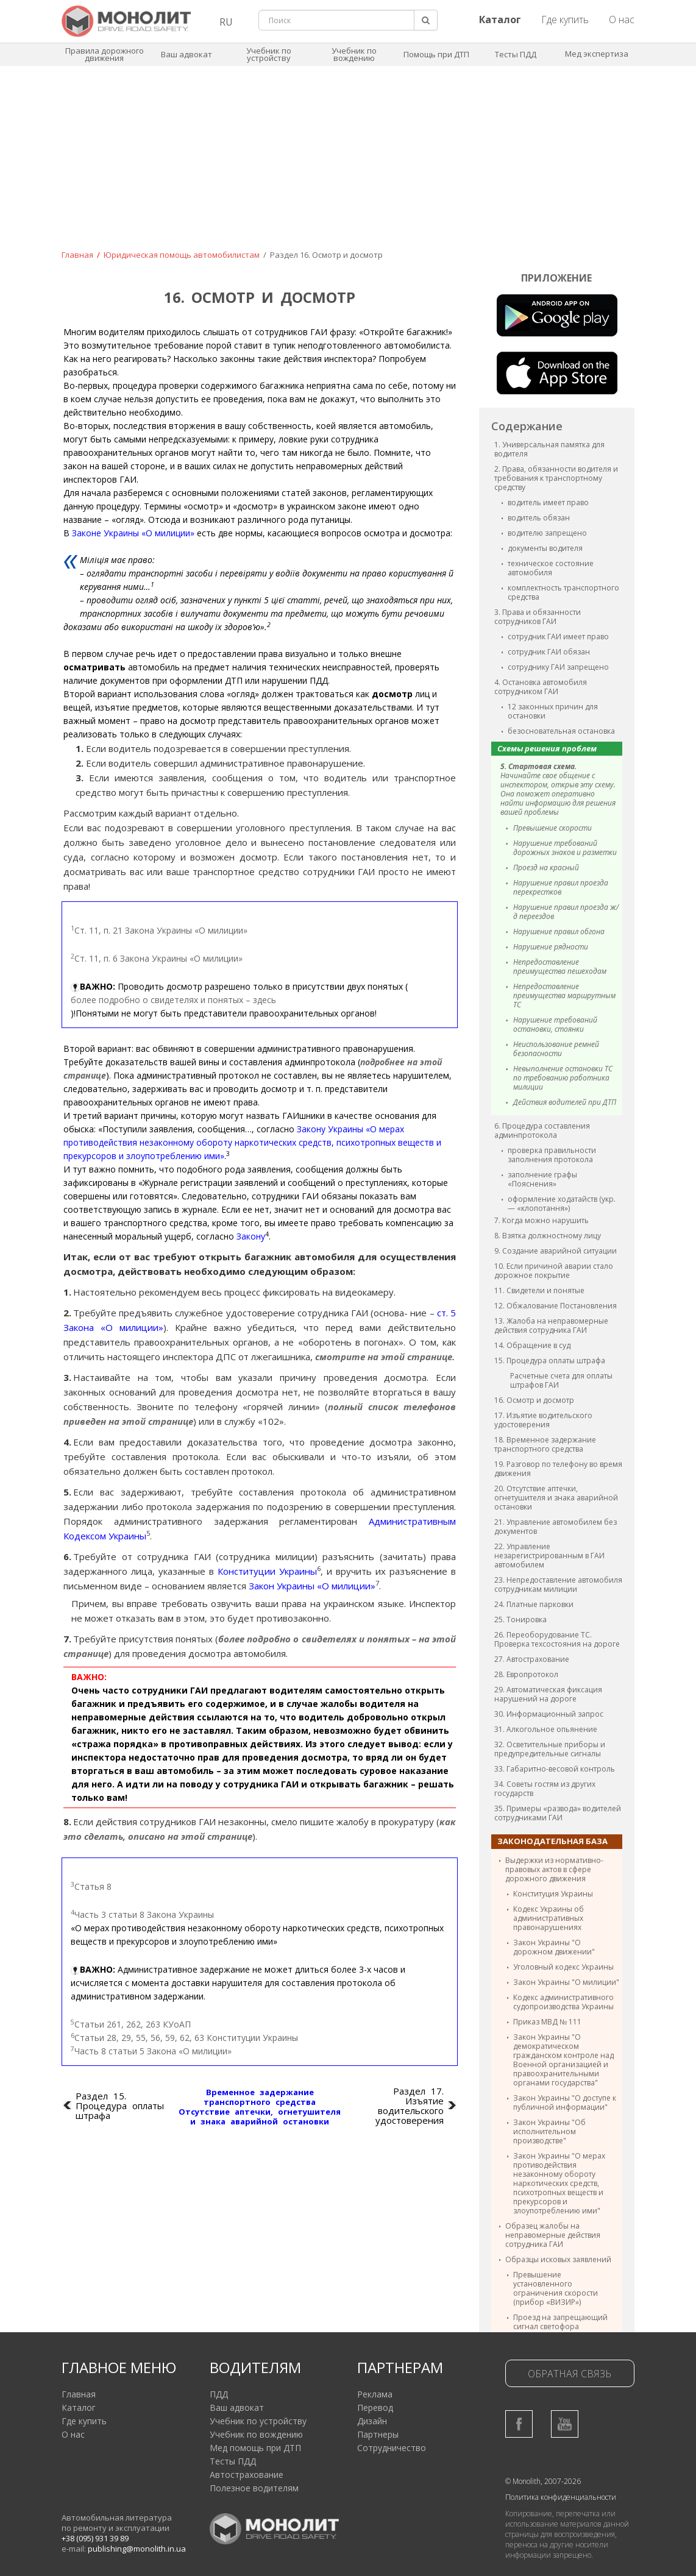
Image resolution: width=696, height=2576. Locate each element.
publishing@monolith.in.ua (137, 2548)
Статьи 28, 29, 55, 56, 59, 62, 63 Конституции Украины (184, 2037)
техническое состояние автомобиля (551, 568)
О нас (621, 19)
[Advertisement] (348, 166)
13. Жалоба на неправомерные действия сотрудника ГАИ (551, 1325)
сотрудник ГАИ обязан (549, 652)
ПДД (219, 2394)
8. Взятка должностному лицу (547, 1235)
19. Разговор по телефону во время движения (558, 1468)
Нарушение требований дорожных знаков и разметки (565, 847)
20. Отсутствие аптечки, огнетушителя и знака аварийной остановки (556, 1497)
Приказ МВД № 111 (547, 2022)
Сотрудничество (391, 2448)
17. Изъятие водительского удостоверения (543, 1420)
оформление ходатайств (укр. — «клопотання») (562, 1203)
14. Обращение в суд (532, 1345)
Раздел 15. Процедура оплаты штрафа (120, 2105)
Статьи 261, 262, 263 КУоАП (131, 2024)
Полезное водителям (254, 2488)
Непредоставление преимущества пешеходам (559, 966)
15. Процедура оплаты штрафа (549, 1360)
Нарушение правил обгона (559, 931)
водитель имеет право (548, 502)
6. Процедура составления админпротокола (542, 1130)
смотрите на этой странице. (385, 1356)
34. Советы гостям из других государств (544, 1788)
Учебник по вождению (354, 54)
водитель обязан (539, 518)
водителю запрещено (547, 533)
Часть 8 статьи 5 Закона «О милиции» (151, 2051)
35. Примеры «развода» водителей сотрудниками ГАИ (557, 1813)
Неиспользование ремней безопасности (556, 1049)
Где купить (565, 19)
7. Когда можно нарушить (541, 1220)
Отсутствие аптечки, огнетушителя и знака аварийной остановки (260, 2116)
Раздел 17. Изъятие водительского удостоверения (409, 2105)
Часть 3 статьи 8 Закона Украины (142, 1914)
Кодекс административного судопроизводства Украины (563, 2002)
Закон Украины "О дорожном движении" (554, 1947)
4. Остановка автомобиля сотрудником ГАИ (540, 687)
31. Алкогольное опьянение (545, 1729)
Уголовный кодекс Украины (563, 1967)
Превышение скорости (552, 828)
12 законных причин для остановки (553, 711)
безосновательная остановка (561, 731)
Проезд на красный (546, 867)
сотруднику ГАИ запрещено (558, 667)
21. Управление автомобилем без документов (555, 1526)
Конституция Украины (553, 1894)
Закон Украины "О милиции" (566, 1982)
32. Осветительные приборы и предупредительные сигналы (549, 1749)
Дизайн (372, 2421)
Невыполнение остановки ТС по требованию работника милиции (563, 1077)
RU (226, 22)
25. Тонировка (520, 1619)
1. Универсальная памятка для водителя (549, 449)
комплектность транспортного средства (563, 592)
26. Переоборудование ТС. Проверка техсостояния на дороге (557, 1639)
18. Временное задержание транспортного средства (545, 1444)
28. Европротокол (526, 1674)
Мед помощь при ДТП (255, 2448)
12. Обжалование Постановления (555, 1305)
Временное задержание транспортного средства (260, 2097)
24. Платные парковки (533, 1604)
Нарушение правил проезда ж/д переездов (566, 911)
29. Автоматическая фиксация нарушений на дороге (548, 1694)
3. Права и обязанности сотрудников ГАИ (537, 616)
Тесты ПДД (515, 54)
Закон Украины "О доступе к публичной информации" (564, 2102)
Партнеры (378, 2434)
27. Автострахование (531, 1659)
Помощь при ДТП (436, 54)
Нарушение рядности (550, 947)
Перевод (375, 2407)
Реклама (374, 2394)
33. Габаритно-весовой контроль (554, 1769)
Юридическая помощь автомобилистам (182, 254)
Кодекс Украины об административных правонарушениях (548, 1918)
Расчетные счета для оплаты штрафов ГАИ (561, 1380)
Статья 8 (91, 1886)
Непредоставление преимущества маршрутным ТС (564, 995)
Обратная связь (569, 2373)
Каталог (79, 2407)
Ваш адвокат (186, 54)
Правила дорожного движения (104, 54)
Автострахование (246, 2474)
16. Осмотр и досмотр (534, 1400)
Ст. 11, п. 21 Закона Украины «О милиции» (159, 930)
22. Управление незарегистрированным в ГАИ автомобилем (549, 1555)
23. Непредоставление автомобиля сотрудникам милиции (558, 1584)
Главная (77, 254)
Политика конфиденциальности (560, 2497)
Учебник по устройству (268, 54)
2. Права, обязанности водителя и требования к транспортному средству (556, 478)
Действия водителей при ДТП (564, 1102)
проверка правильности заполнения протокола (552, 1155)
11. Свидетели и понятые (539, 1290)
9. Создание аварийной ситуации (555, 1251)
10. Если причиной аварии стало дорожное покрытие (553, 1270)
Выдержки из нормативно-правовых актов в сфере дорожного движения (554, 1869)
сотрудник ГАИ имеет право (558, 636)
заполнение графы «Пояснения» (542, 1179)
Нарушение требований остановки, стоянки (555, 1024)
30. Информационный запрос (548, 1714)
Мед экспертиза (596, 53)
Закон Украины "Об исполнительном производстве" (549, 2131)
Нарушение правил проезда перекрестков (560, 887)
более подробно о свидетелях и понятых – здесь (173, 1000)
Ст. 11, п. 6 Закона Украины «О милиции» (157, 958)
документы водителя (545, 548)
